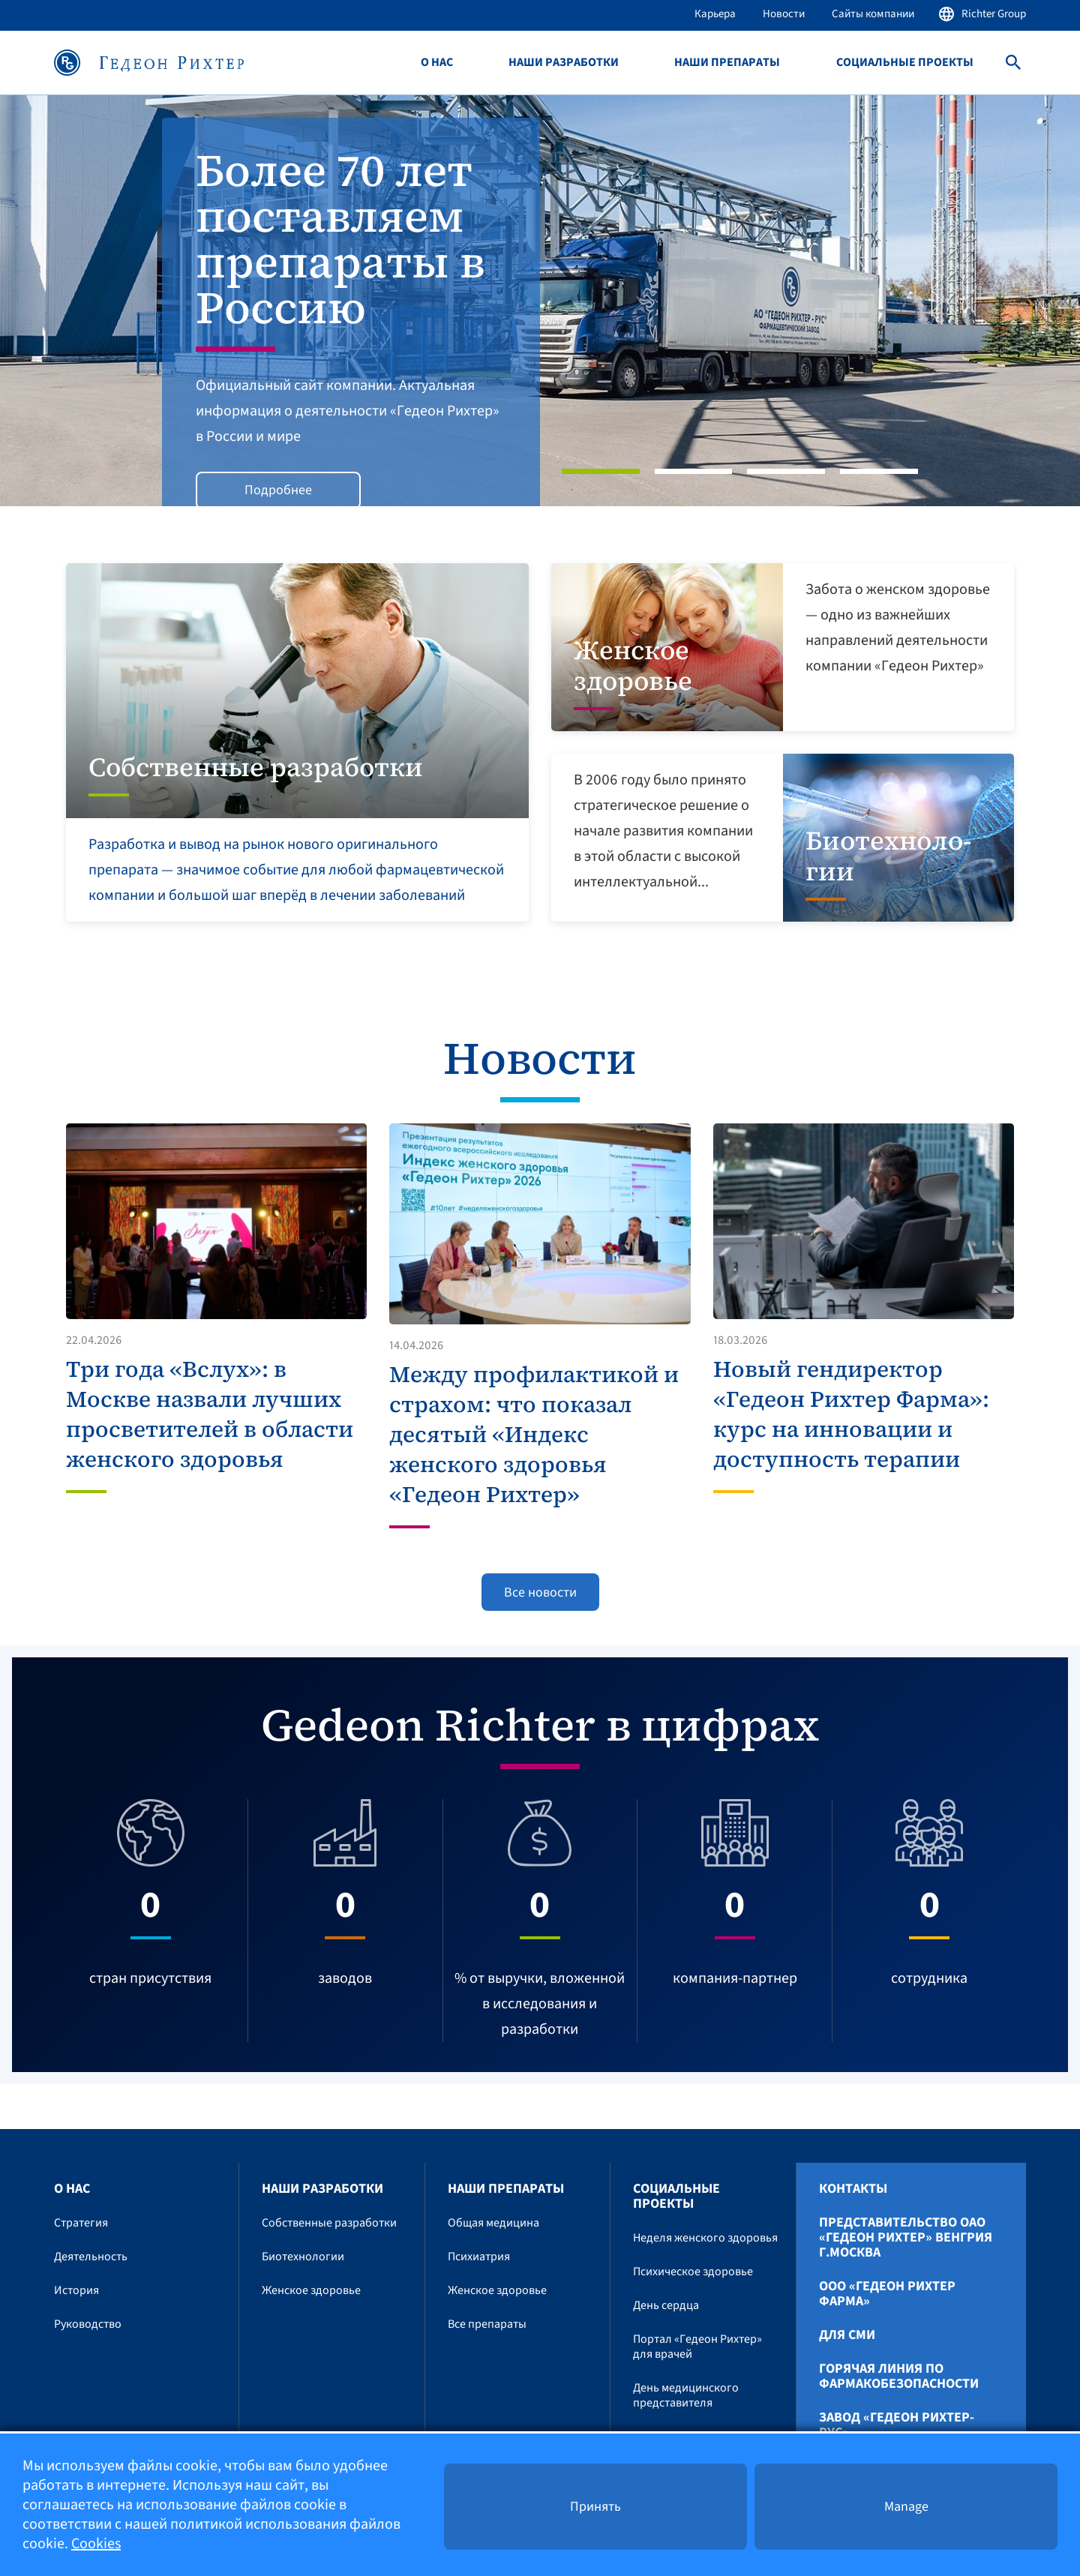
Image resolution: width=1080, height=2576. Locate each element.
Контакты (853, 2189)
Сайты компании (873, 14)
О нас (437, 62)
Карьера (715, 14)
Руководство (88, 2324)
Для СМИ (847, 2335)
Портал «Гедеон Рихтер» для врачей (697, 2346)
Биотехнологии (303, 2256)
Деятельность (91, 2256)
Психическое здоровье (693, 2271)
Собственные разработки (329, 2223)
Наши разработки (563, 62)
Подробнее (278, 490)
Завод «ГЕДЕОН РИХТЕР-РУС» (896, 2425)
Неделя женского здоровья (705, 2238)
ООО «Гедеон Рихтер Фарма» (887, 2294)
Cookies (96, 2543)
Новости (784, 14)
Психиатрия (479, 2256)
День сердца (666, 2305)
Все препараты (487, 2324)
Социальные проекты (905, 62)
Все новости (540, 1592)
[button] (81, 300)
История (76, 2290)
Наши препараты (727, 62)
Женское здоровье (311, 2290)
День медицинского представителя (686, 2395)
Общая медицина (493, 2223)
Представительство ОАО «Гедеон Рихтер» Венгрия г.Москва (905, 2237)
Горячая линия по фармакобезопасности (899, 2377)
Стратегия (81, 2223)
